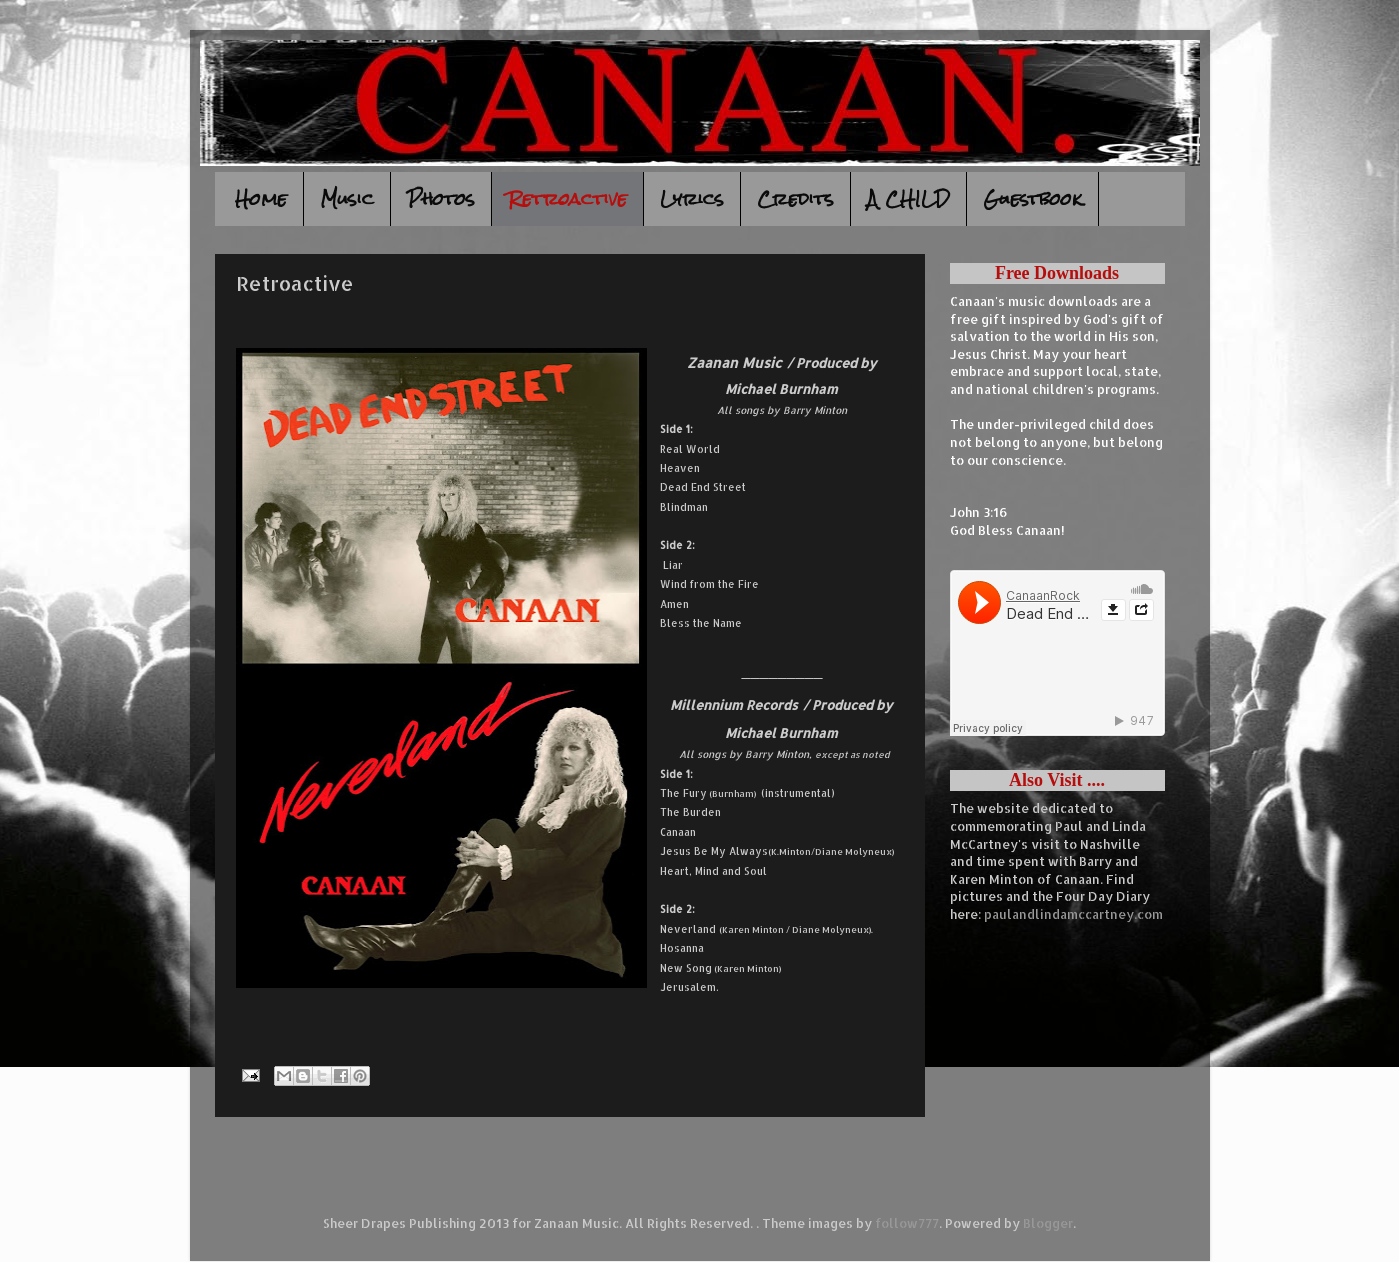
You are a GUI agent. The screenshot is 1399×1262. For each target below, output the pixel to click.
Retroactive (567, 198)
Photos (441, 198)
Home (261, 198)
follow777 (907, 1223)
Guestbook (1032, 198)
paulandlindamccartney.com (1073, 914)
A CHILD (908, 198)
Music (347, 198)
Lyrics (692, 198)
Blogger (1048, 1223)
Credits (795, 198)
